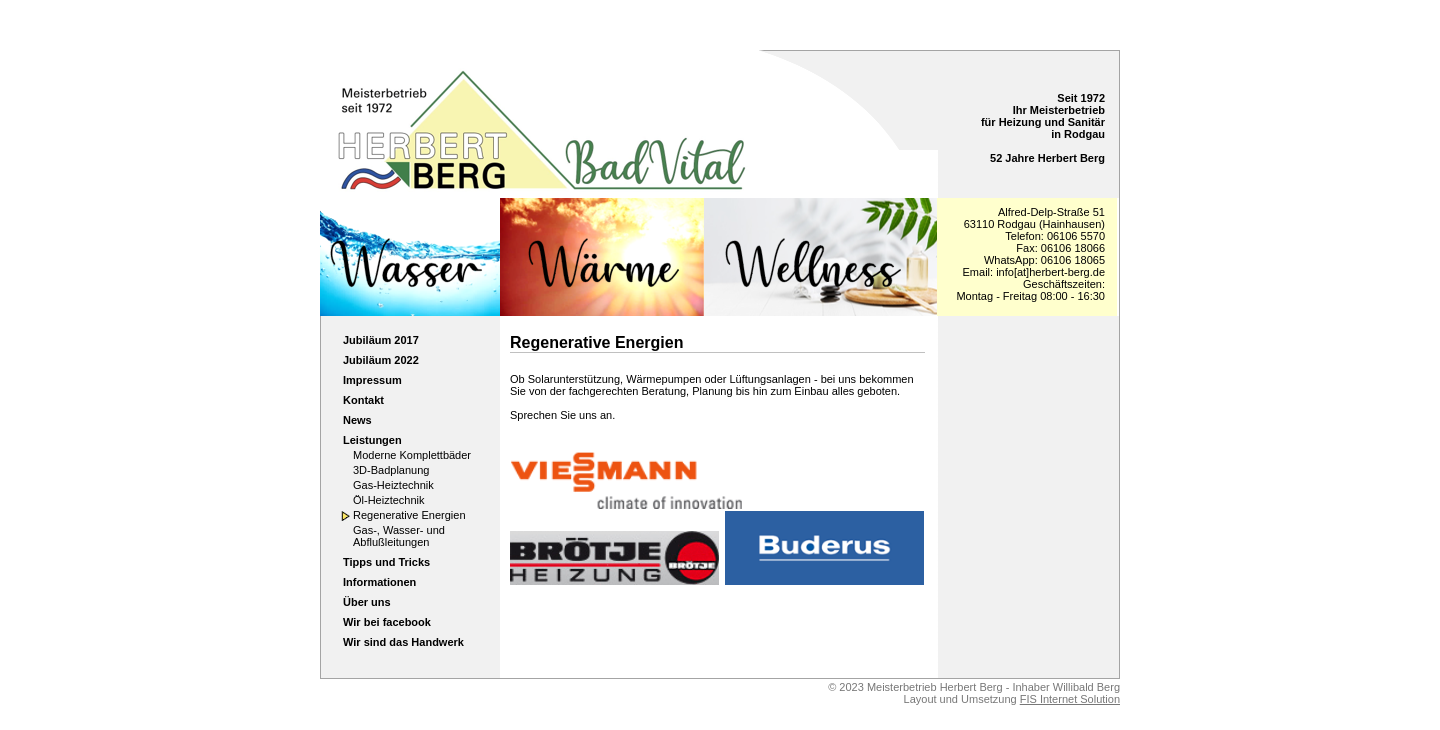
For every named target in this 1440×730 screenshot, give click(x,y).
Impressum (372, 380)
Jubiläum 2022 (381, 360)
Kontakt (363, 400)
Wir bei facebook (387, 622)
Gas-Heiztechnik (393, 485)
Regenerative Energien (409, 515)
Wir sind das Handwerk (403, 642)
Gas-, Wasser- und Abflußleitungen (399, 536)
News (357, 420)
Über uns (367, 602)
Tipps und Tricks (386, 562)
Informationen (379, 582)
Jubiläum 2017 (381, 340)
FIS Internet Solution (1070, 699)
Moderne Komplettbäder (412, 455)
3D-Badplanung (391, 470)
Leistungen (372, 440)
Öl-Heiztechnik (389, 500)
